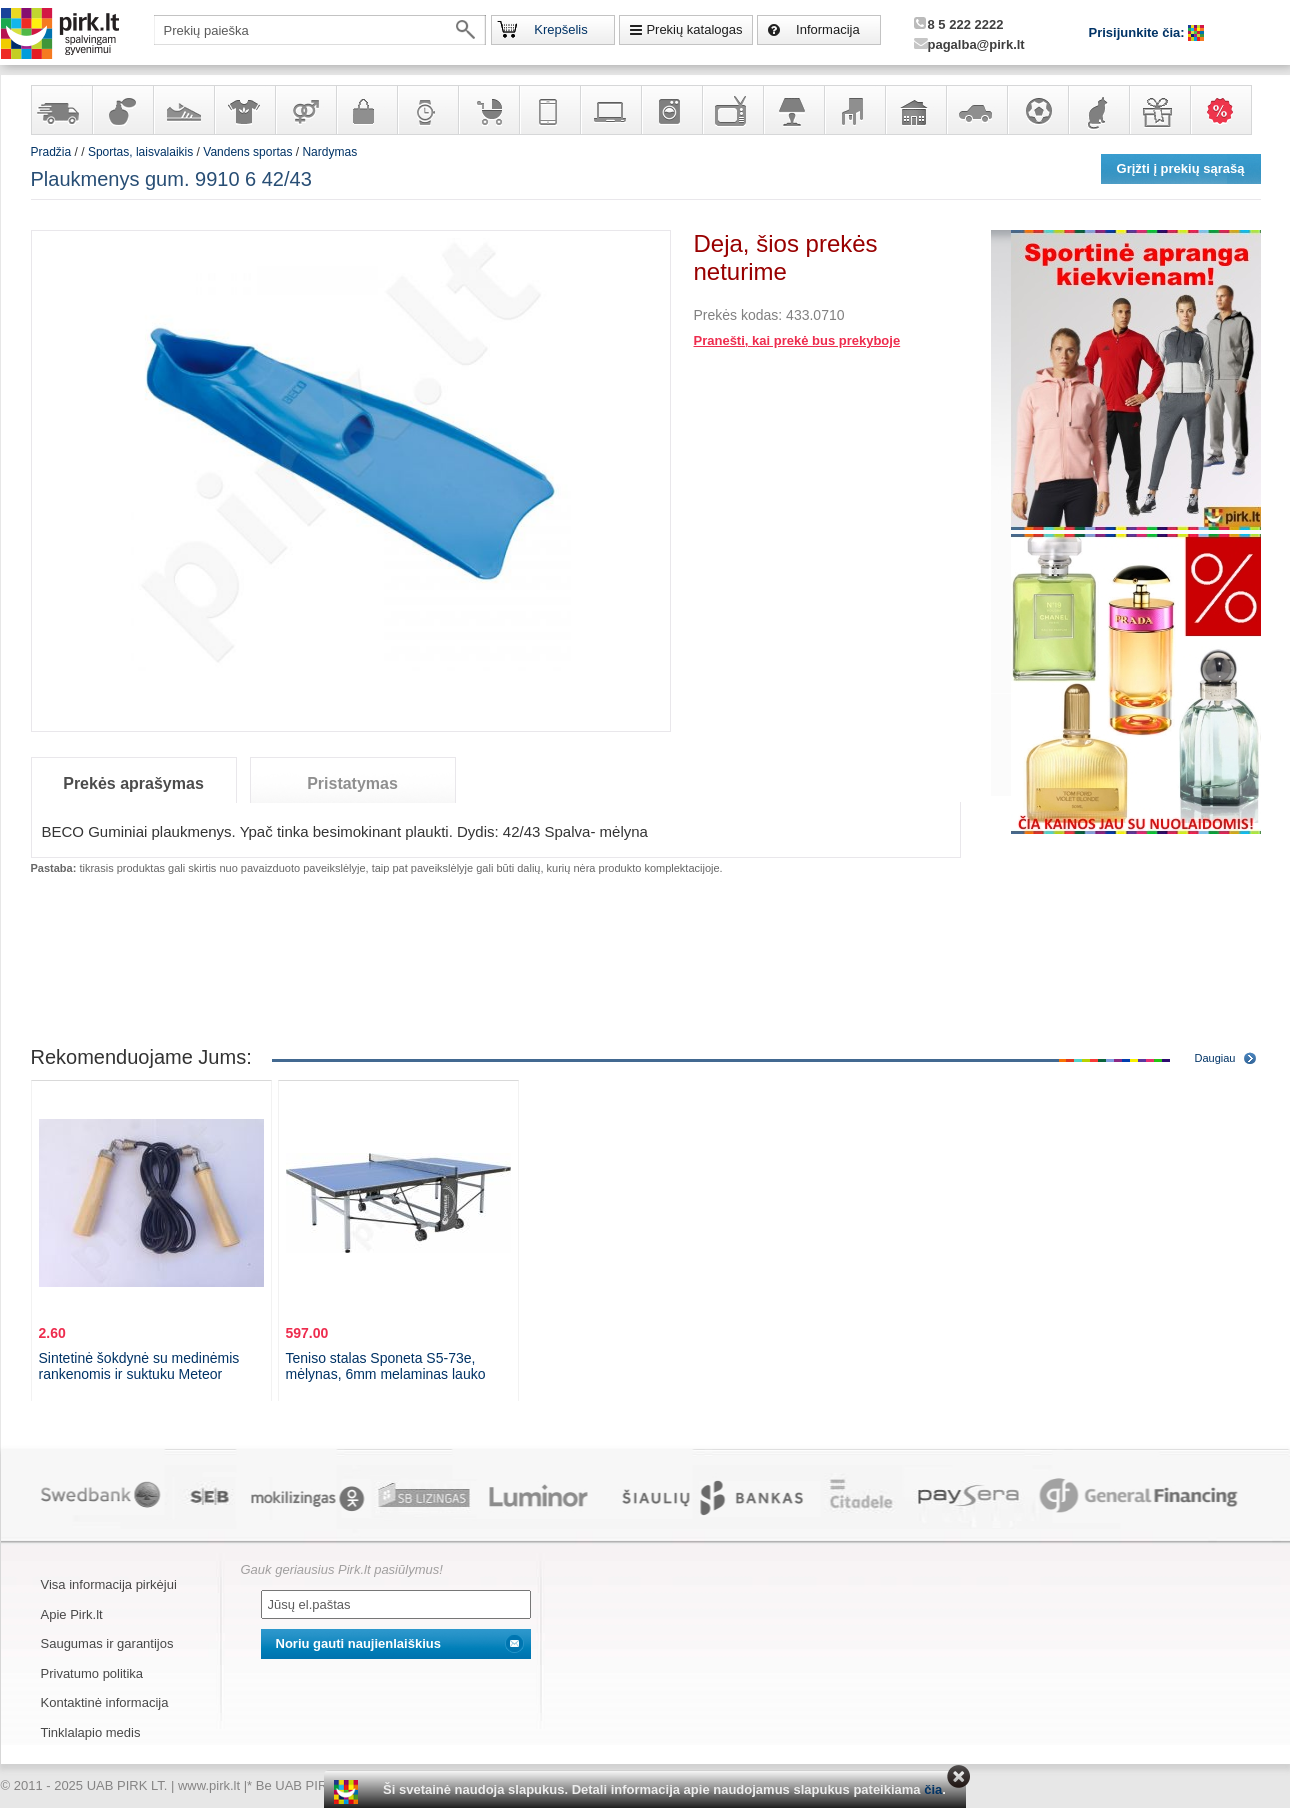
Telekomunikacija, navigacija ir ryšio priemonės (549, 110)
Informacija (828, 29)
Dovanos (1159, 110)
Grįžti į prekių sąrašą (1181, 168)
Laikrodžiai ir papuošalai (427, 110)
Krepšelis (560, 29)
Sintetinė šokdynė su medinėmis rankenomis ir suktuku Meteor (139, 1366)
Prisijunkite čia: (1139, 32)
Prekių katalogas (694, 29)
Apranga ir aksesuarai (244, 110)
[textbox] (320, 30)
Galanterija (366, 110)
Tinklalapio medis (91, 1732)
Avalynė (183, 110)
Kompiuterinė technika (610, 110)
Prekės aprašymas (133, 783)
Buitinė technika (671, 110)
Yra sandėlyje (61, 110)
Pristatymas (352, 783)
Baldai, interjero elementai (854, 110)
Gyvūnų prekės (1098, 110)
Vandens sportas (247, 152)
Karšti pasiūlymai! (1227, 110)
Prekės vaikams (488, 110)
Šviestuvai (793, 110)
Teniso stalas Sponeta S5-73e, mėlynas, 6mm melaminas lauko (386, 1366)
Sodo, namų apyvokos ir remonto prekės (915, 110)
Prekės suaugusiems (305, 110)
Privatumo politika (92, 1673)
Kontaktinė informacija (105, 1702)
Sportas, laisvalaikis (1037, 110)
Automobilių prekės (976, 110)
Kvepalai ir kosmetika (122, 110)
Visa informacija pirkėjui (109, 1584)
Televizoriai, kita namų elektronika (732, 110)
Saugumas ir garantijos (107, 1643)
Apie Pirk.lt (72, 1614)
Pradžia (51, 152)
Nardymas (329, 152)
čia (933, 1789)
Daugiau (1215, 1058)
